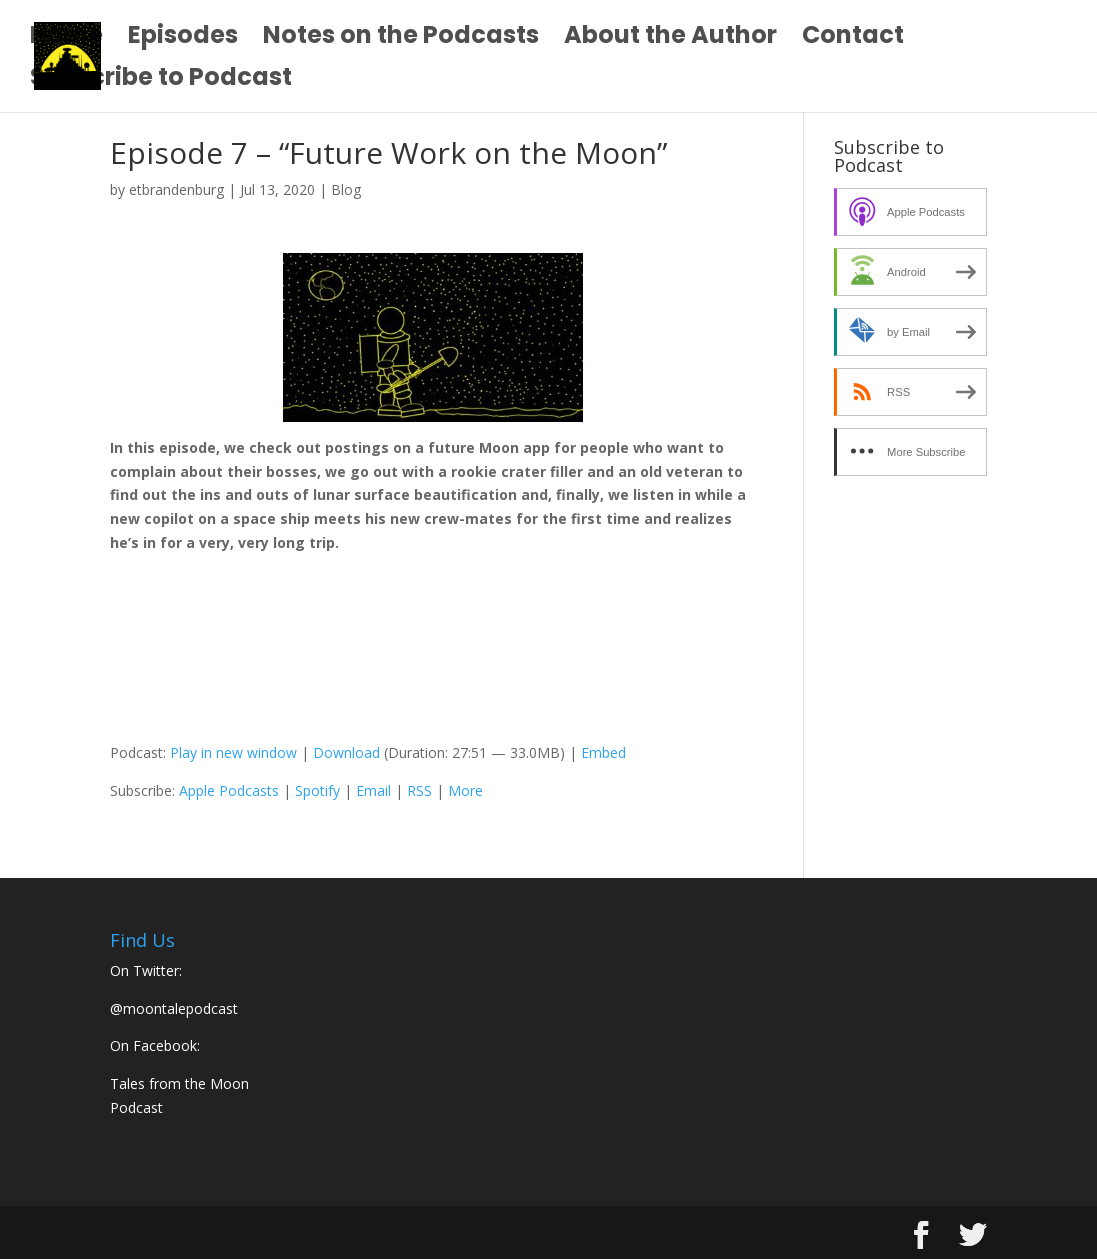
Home (66, 39)
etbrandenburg (176, 189)
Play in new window (233, 752)
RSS (419, 790)
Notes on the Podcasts (401, 39)
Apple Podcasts (229, 790)
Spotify (317, 790)
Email (373, 790)
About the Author (670, 39)
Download (346, 752)
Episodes (183, 39)
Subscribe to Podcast (161, 81)
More (465, 790)
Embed (603, 752)
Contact (853, 39)
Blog (346, 189)
